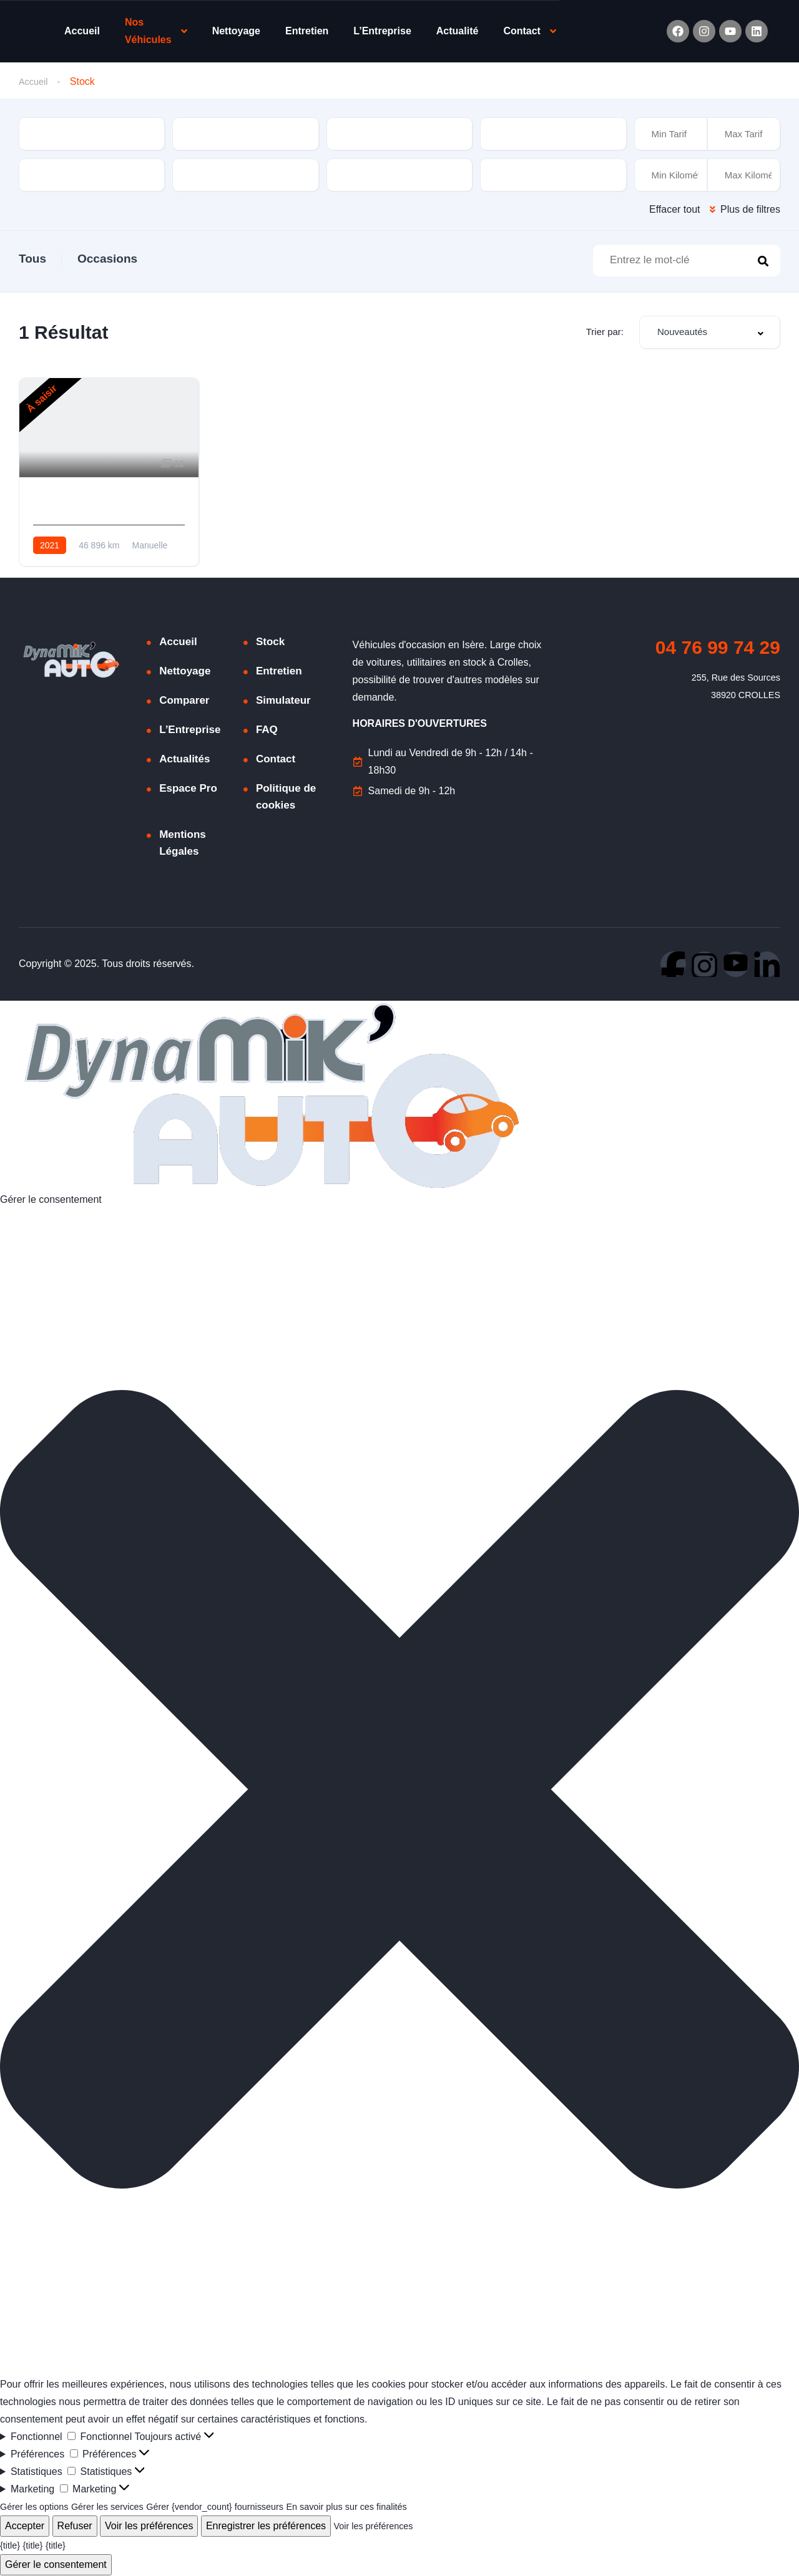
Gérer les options (38, 2507)
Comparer (184, 701)
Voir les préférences (149, 2526)
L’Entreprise (382, 31)
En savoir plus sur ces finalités (385, 2507)
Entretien (306, 31)
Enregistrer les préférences (266, 2526)
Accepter (24, 2526)
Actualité (457, 31)
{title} (11, 2545)
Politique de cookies (286, 797)
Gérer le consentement (56, 2565)
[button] (399, 1792)
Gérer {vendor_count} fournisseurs (238, 2507)
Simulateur (283, 701)
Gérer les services (119, 2507)
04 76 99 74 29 (717, 648)
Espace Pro (188, 789)
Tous (32, 259)
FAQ (267, 730)
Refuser (74, 2526)
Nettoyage (236, 31)
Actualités (184, 760)
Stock (270, 642)
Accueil (82, 31)
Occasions (107, 259)
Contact (522, 31)
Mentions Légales (182, 843)
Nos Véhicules (148, 31)
